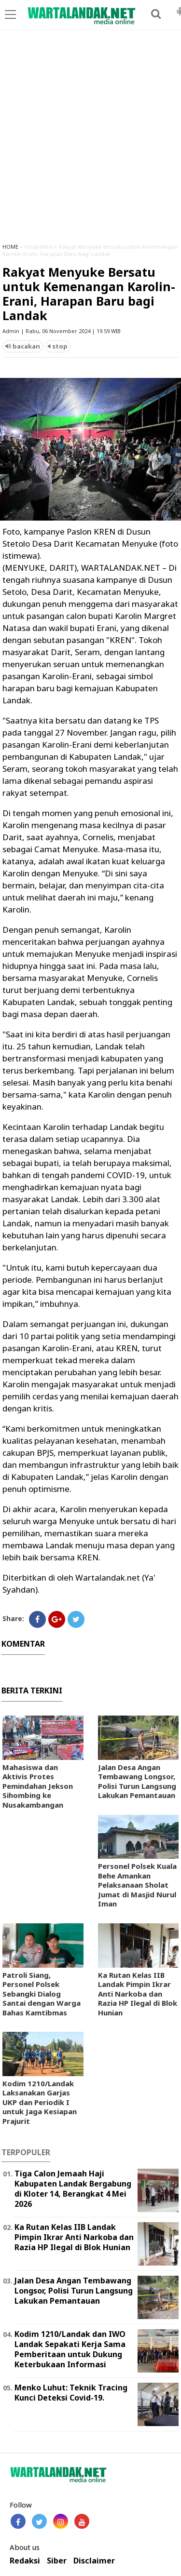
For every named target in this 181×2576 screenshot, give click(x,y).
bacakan (22, 346)
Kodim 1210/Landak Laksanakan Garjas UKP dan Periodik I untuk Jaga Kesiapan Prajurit (39, 2102)
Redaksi (25, 2561)
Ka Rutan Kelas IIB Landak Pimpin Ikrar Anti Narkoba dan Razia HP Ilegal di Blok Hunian (137, 1993)
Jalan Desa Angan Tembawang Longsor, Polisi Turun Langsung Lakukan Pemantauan (137, 1781)
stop (58, 346)
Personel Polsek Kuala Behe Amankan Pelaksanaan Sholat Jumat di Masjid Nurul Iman (137, 1884)
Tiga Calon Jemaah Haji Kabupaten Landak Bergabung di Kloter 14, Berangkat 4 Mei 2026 (72, 2188)
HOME (10, 246)
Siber (57, 2561)
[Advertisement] (90, 140)
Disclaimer (94, 2561)
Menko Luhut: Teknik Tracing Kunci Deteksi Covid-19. (70, 2392)
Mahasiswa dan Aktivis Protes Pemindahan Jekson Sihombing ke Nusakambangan (37, 1786)
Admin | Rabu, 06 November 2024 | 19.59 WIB (61, 331)
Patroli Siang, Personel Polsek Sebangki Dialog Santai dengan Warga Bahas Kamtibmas (41, 1993)
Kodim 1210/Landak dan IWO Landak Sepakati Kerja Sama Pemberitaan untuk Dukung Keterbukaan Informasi (69, 2349)
